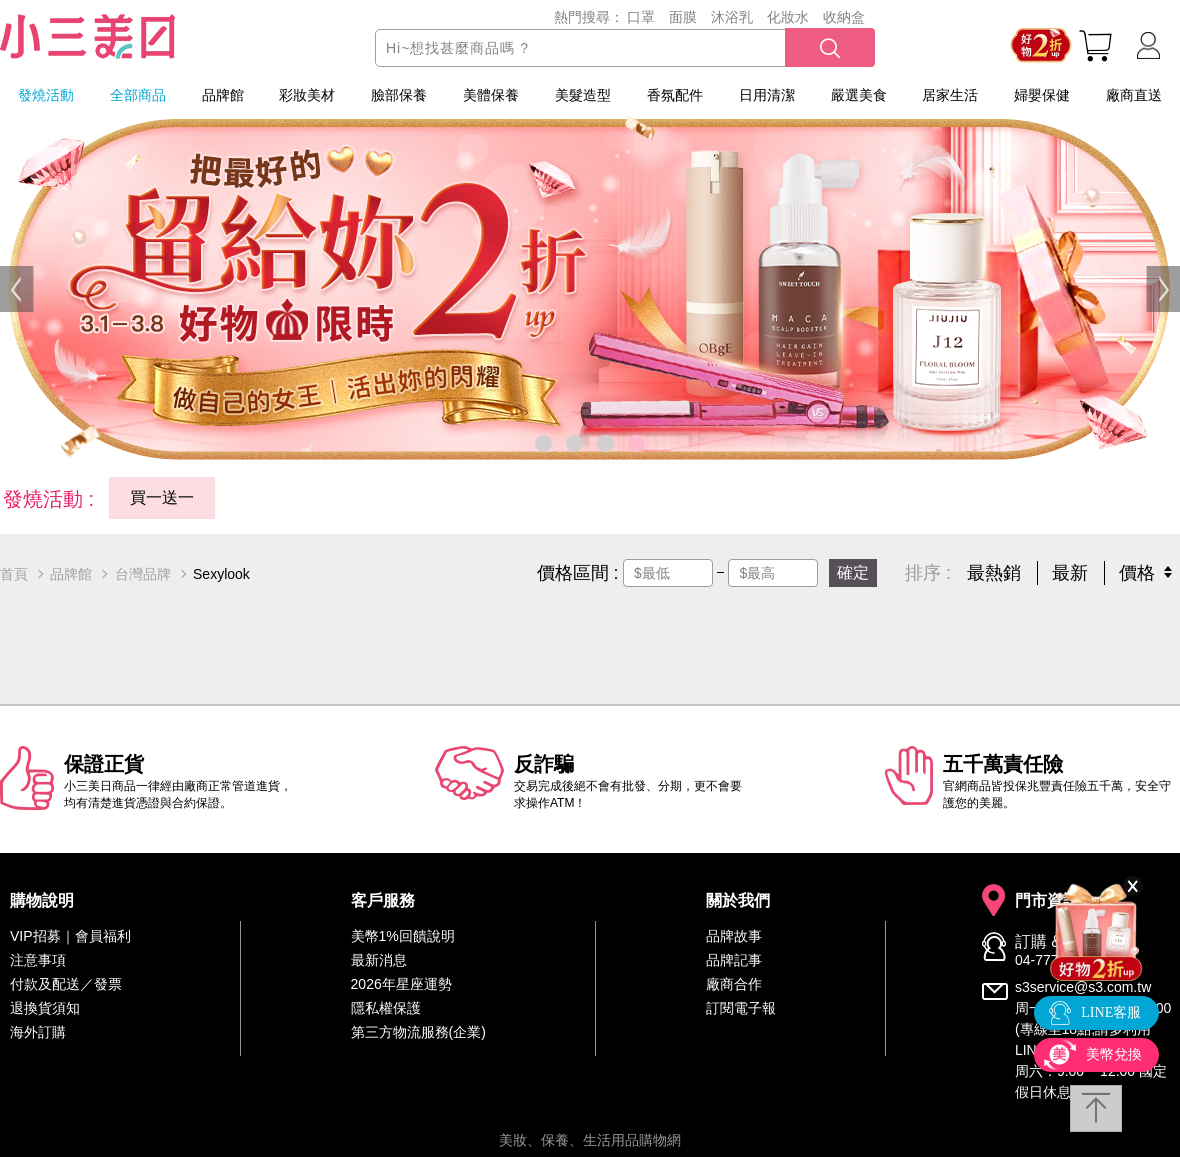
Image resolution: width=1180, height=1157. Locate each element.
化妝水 (788, 17)
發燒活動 (46, 95)
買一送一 (162, 497)
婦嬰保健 (1042, 95)
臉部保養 (399, 95)
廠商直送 (1134, 95)
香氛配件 (675, 95)
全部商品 (138, 95)
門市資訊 (1047, 901)
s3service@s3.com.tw (1083, 987)
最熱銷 (994, 573)
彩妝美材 (307, 95)
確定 (853, 572)
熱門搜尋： (589, 17)
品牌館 (223, 95)
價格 (1137, 573)
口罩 (641, 17)
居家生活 (950, 95)
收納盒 (844, 17)
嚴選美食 (859, 95)
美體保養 (491, 95)
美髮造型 (583, 95)
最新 (1070, 573)
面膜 (683, 17)
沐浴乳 (732, 17)
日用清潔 (767, 95)
